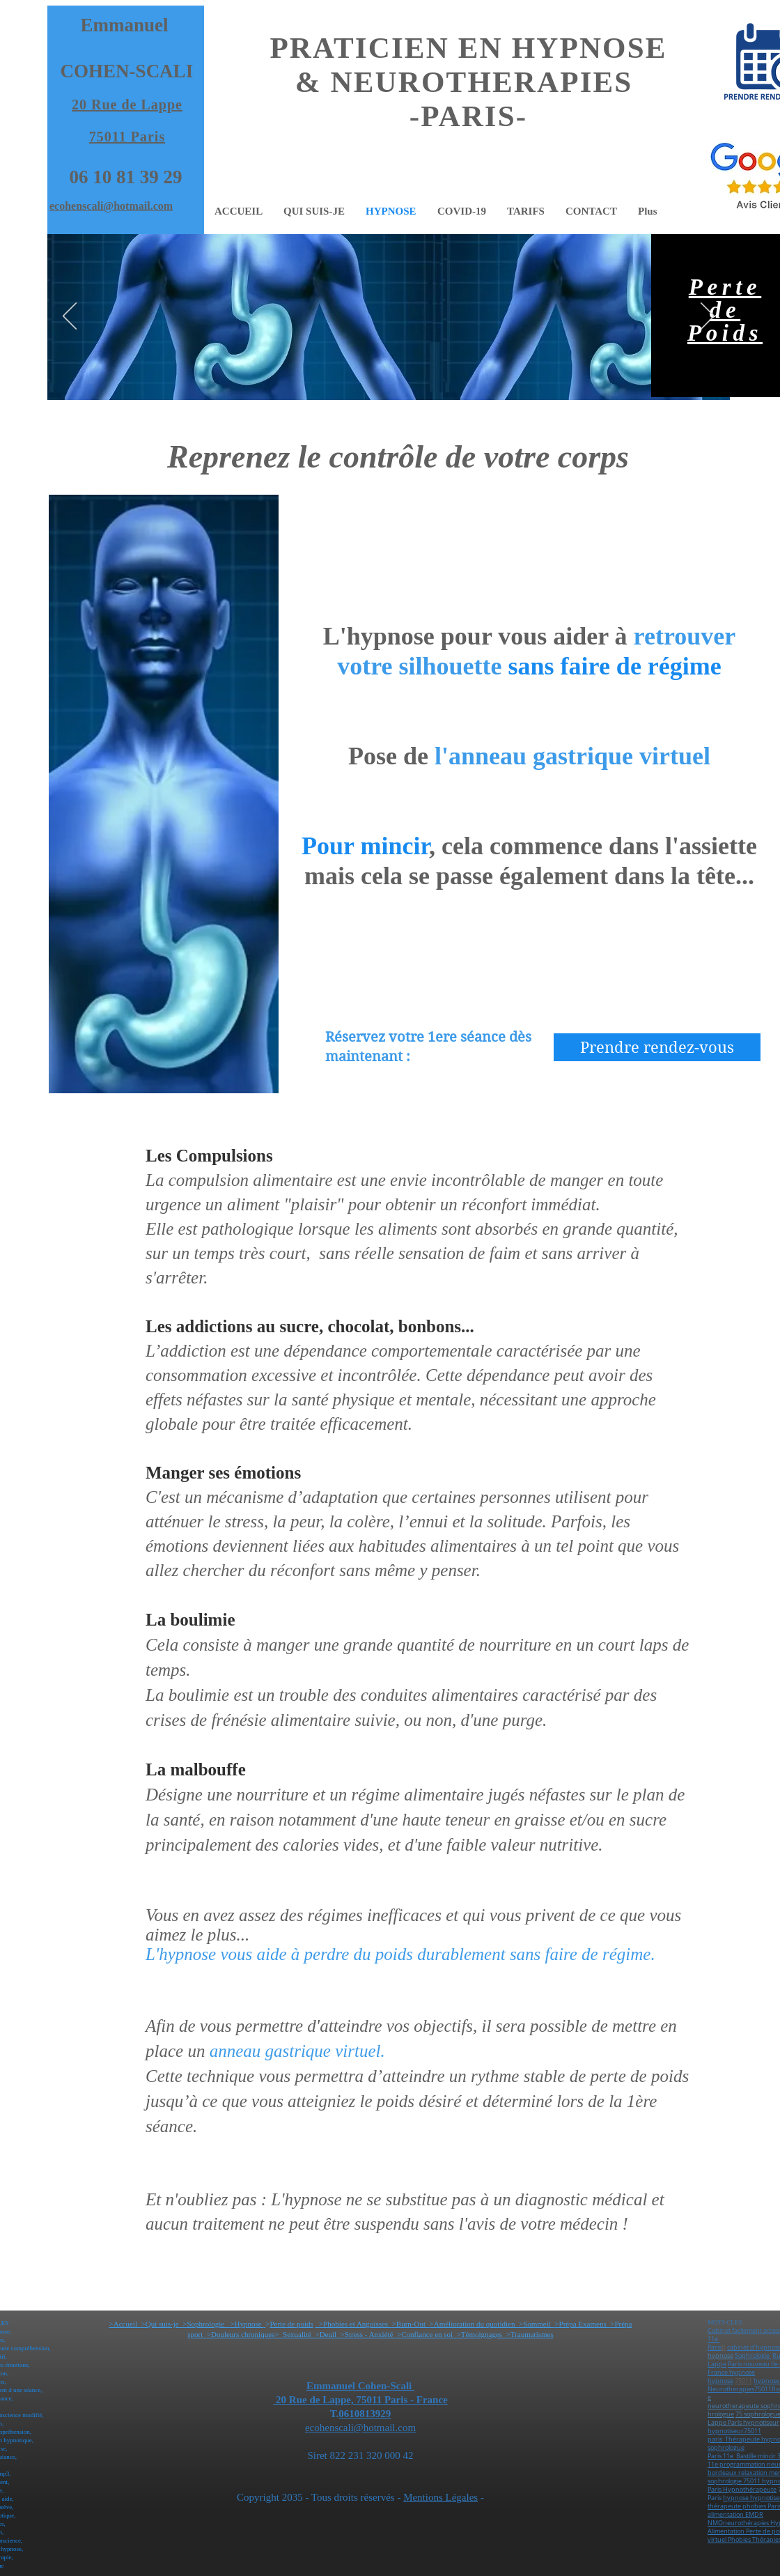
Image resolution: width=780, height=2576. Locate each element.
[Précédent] (70, 317)
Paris (715, 2347)
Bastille (745, 2456)
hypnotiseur (761, 2423)
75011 (743, 2381)
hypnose (742, 2372)
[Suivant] (708, 317)
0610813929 (364, 2413)
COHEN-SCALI (127, 71)
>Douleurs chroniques (241, 2334)
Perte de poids (291, 2324)
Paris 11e (720, 2456)
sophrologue (726, 2448)
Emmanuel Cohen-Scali (360, 2385)
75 (738, 2414)
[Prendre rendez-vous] (657, 1047)
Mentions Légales (440, 2497)
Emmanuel (124, 25)
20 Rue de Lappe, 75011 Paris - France (360, 2399)
